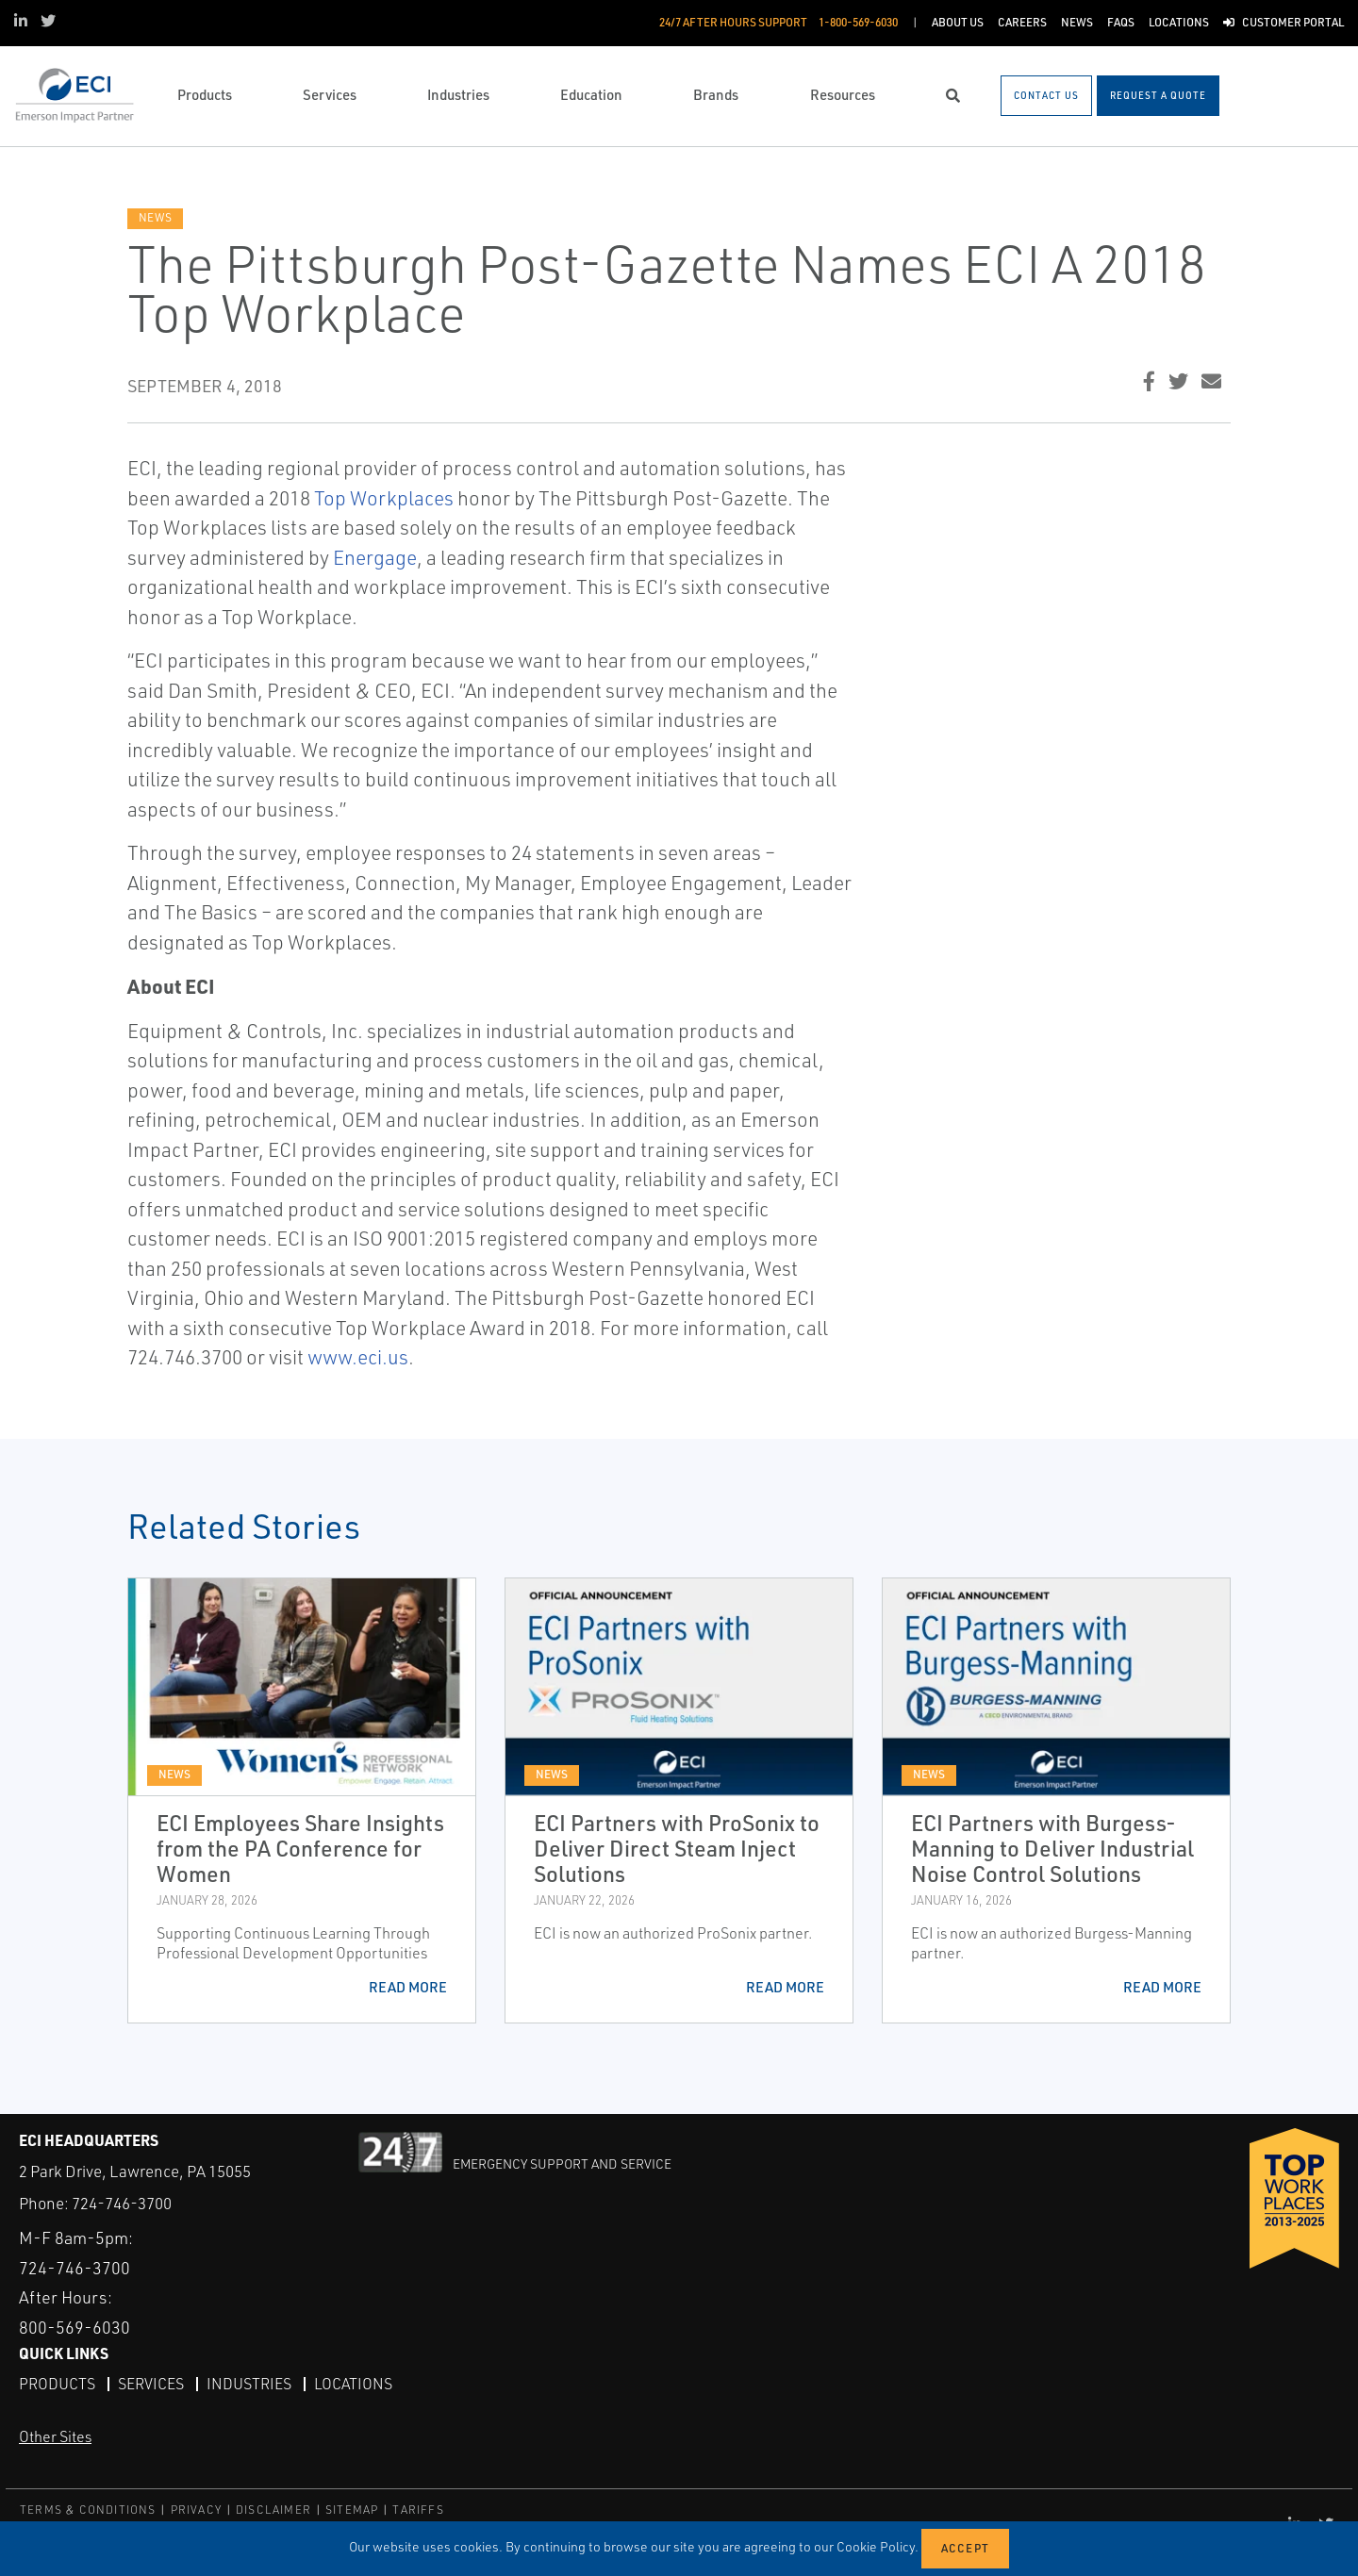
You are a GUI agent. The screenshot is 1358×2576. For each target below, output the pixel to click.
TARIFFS (417, 2509)
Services (151, 2383)
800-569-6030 (74, 2327)
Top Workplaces (384, 498)
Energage (375, 557)
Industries (249, 2383)
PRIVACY (196, 2509)
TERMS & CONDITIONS (88, 2509)
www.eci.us (357, 1357)
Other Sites (55, 2436)
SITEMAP (351, 2509)
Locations (353, 2383)
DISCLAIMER (273, 2509)
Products (57, 2383)
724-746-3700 (122, 2203)
